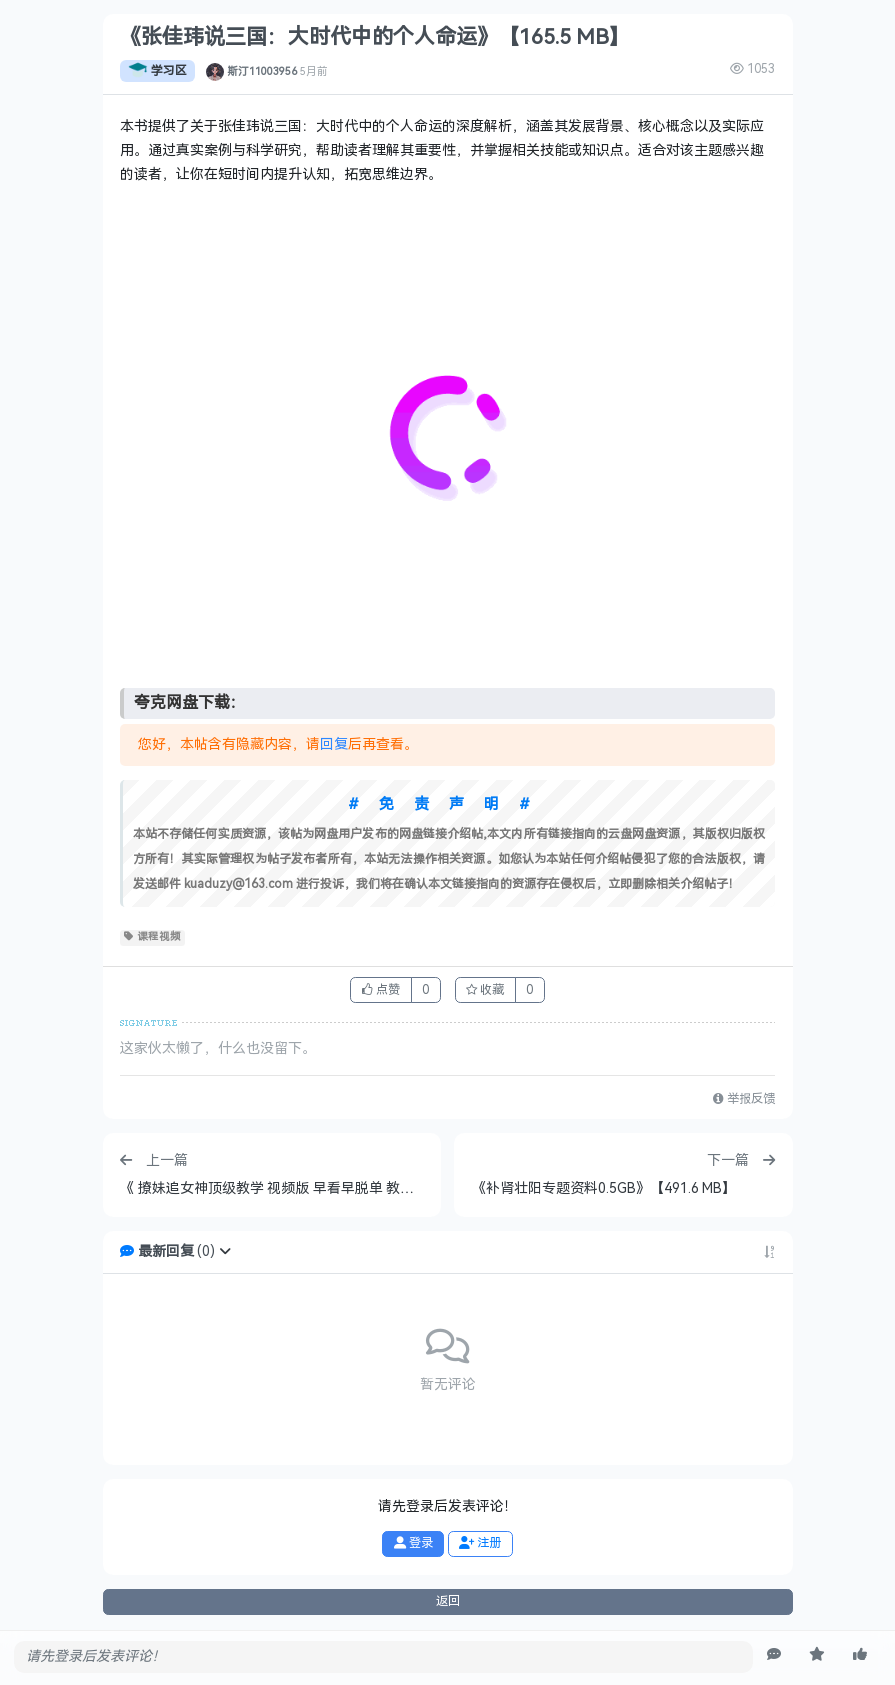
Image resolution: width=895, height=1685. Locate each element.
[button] (225, 1251)
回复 (334, 744)
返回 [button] (448, 1601)
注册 (480, 1543)
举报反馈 (744, 1099)
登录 (413, 1543)
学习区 (157, 71)
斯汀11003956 (262, 71)
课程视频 (152, 937)
